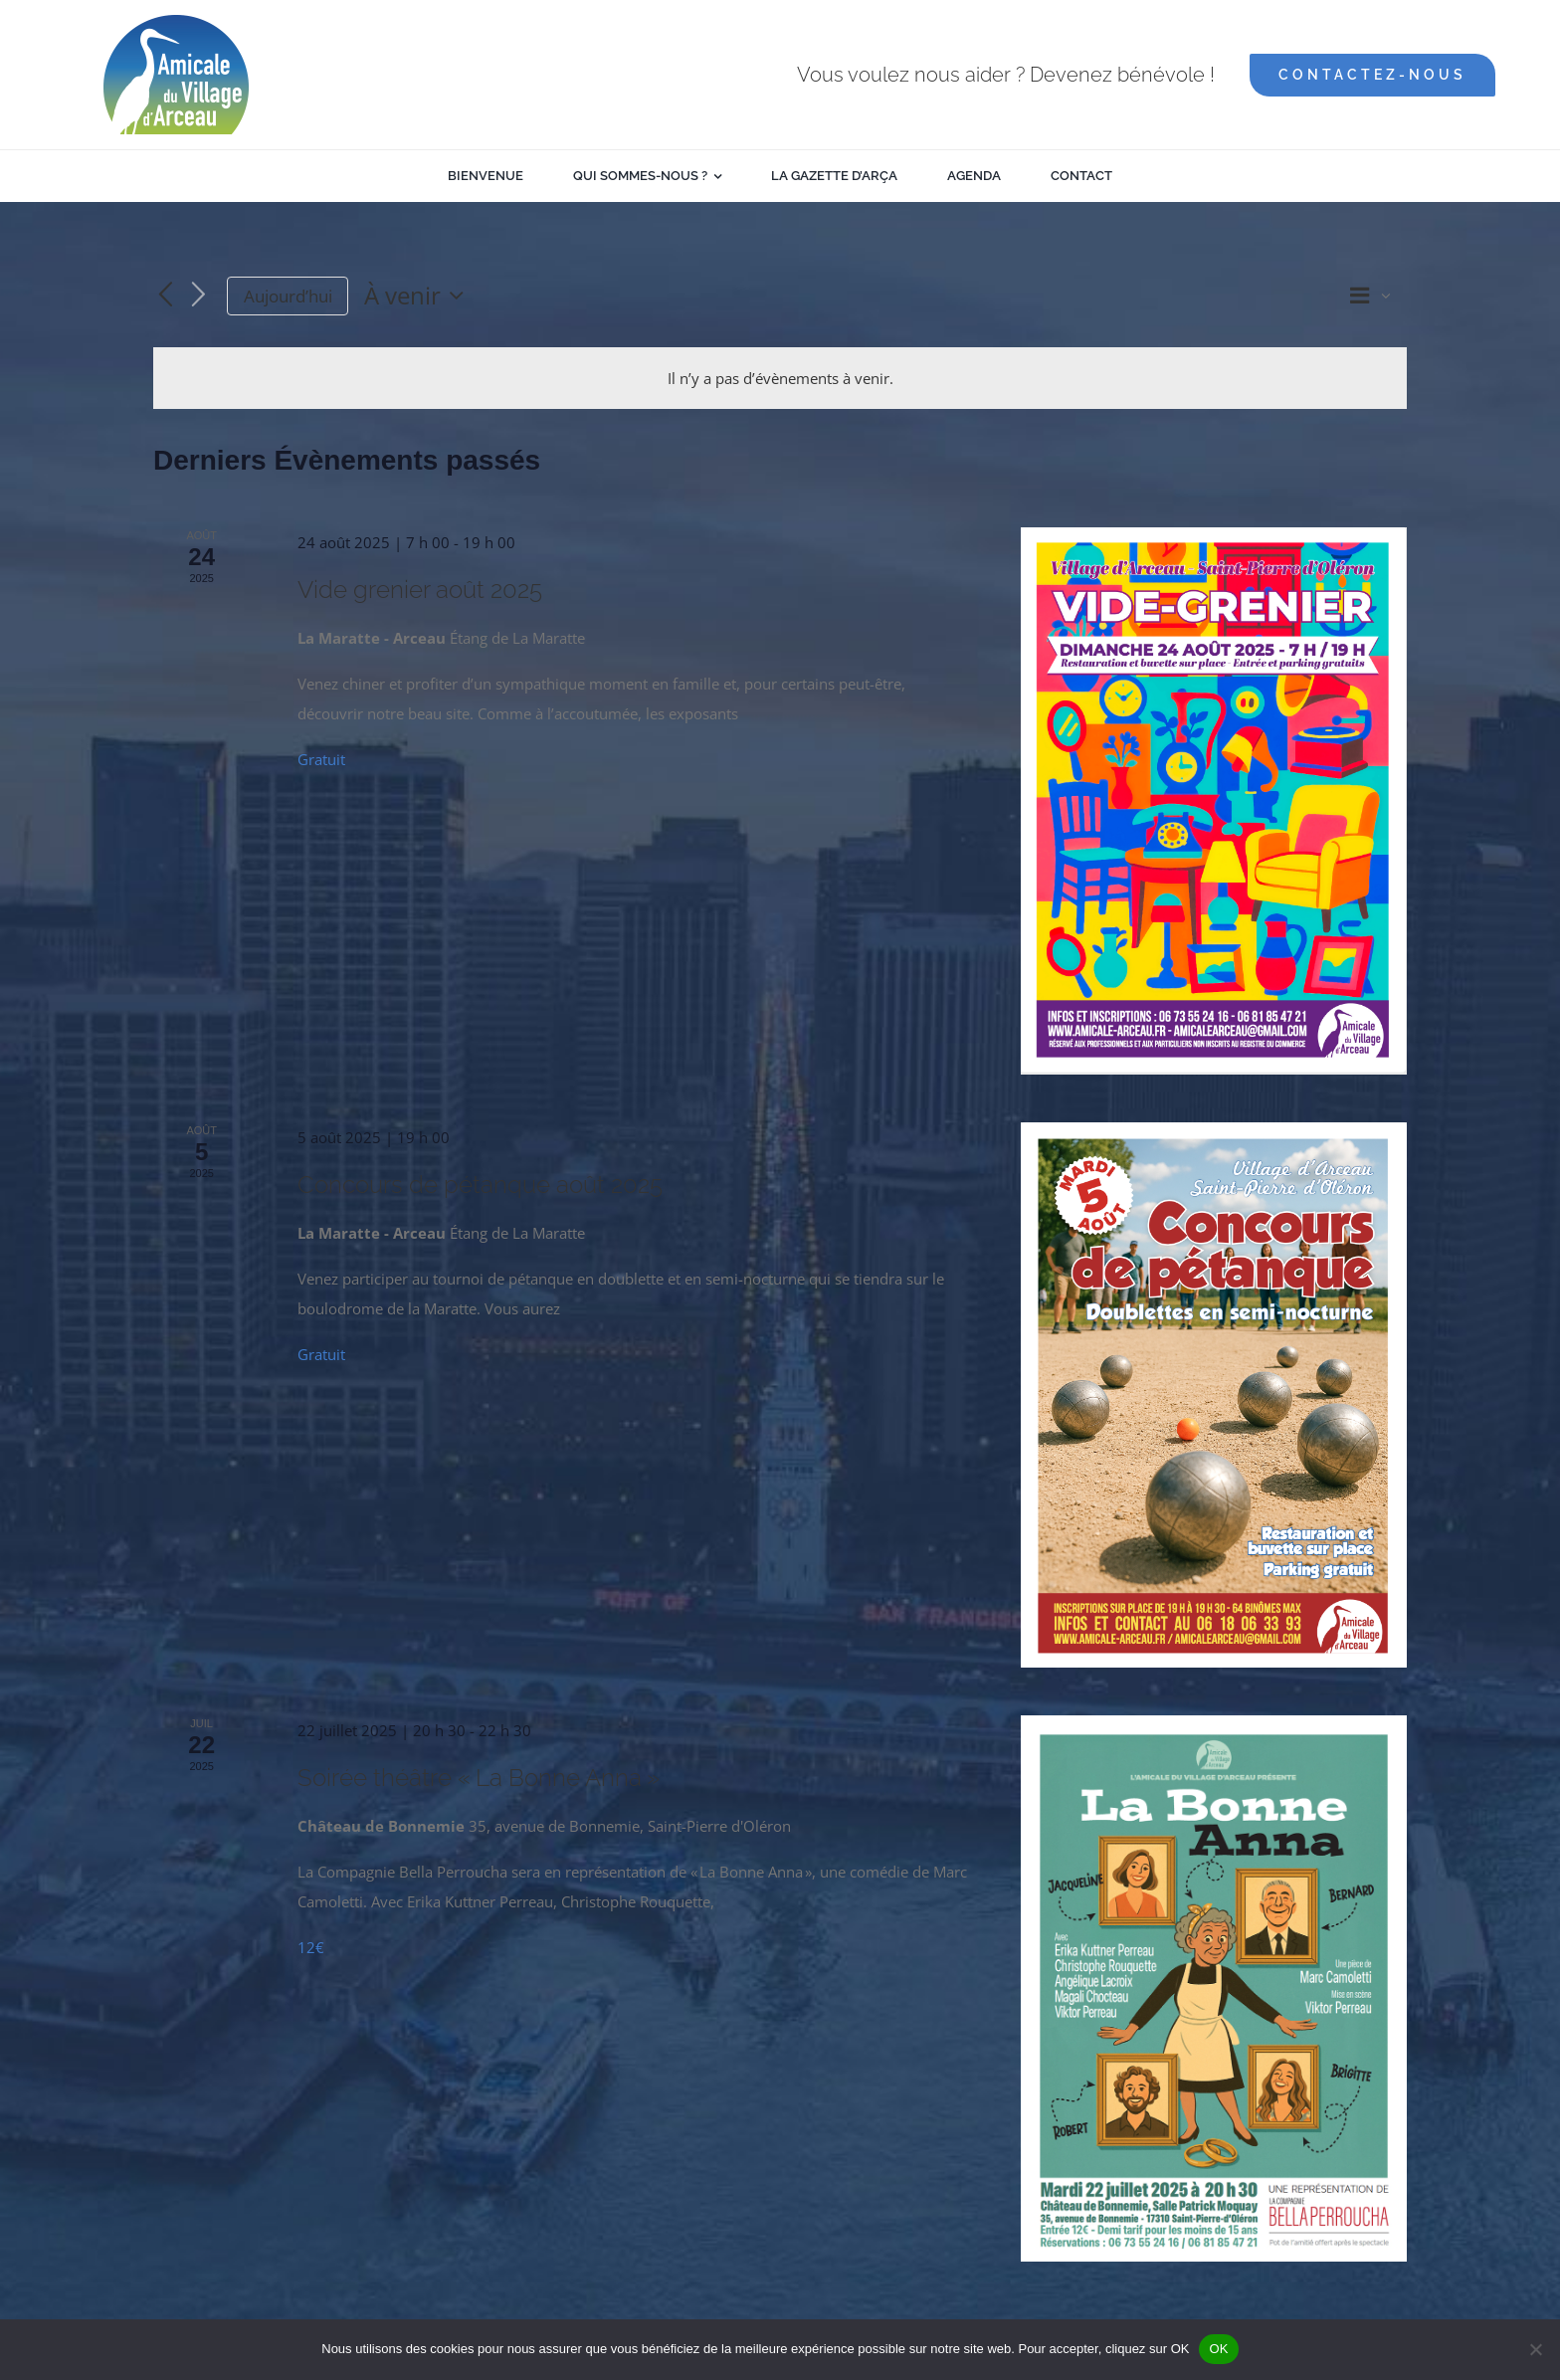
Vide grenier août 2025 (419, 589)
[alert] (780, 378)
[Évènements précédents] (165, 295)
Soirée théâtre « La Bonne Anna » (478, 1777)
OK (1218, 2348)
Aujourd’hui (288, 296)
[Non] (1535, 2349)
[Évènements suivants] (199, 296)
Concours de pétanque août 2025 (480, 1184)
